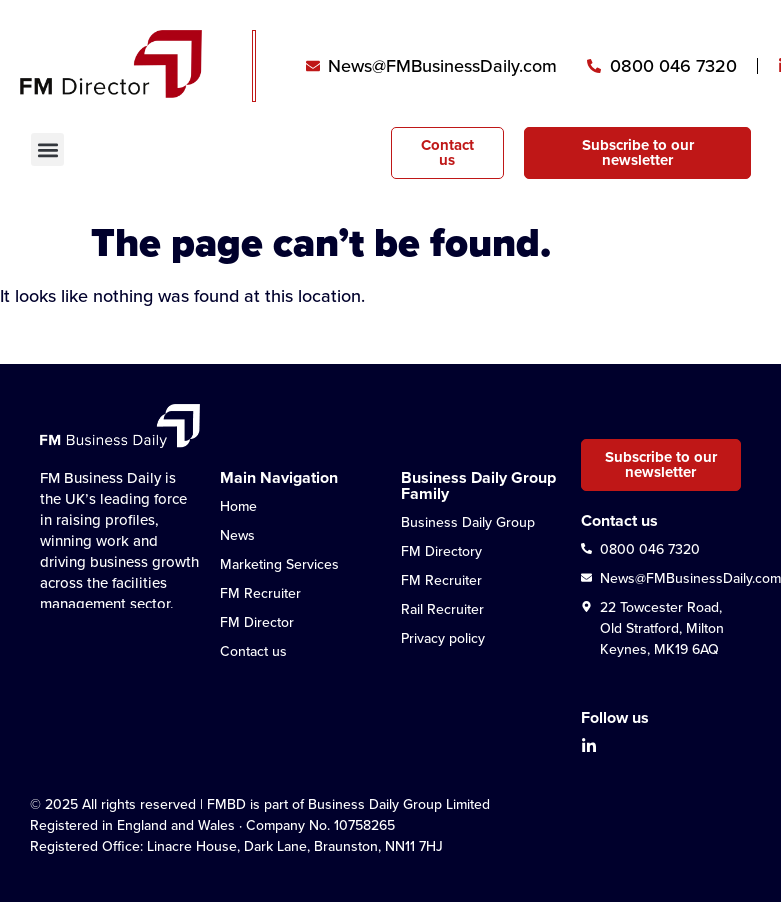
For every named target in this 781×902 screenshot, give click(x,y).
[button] (47, 149)
